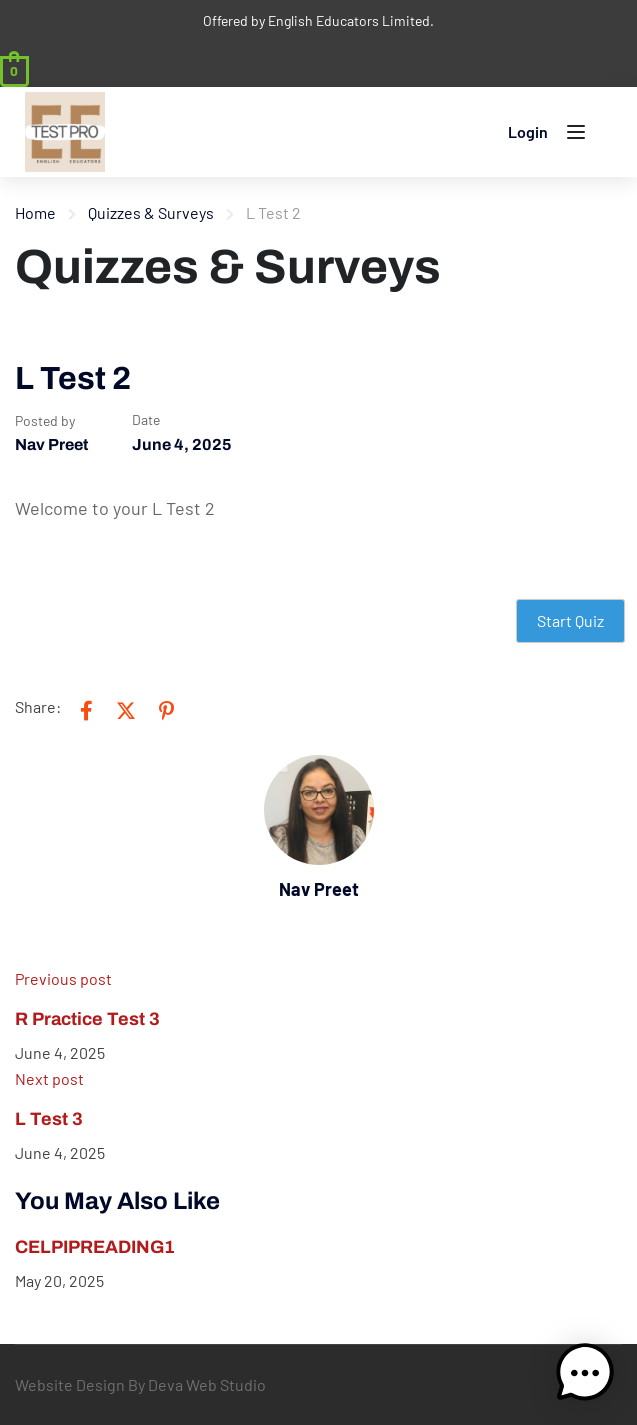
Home (35, 212)
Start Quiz (570, 620)
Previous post (63, 978)
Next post (49, 1078)
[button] (585, 1373)
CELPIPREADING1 (95, 1247)
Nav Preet (51, 444)
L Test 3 (49, 1119)
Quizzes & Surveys (151, 212)
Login (528, 131)
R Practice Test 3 (87, 1019)
